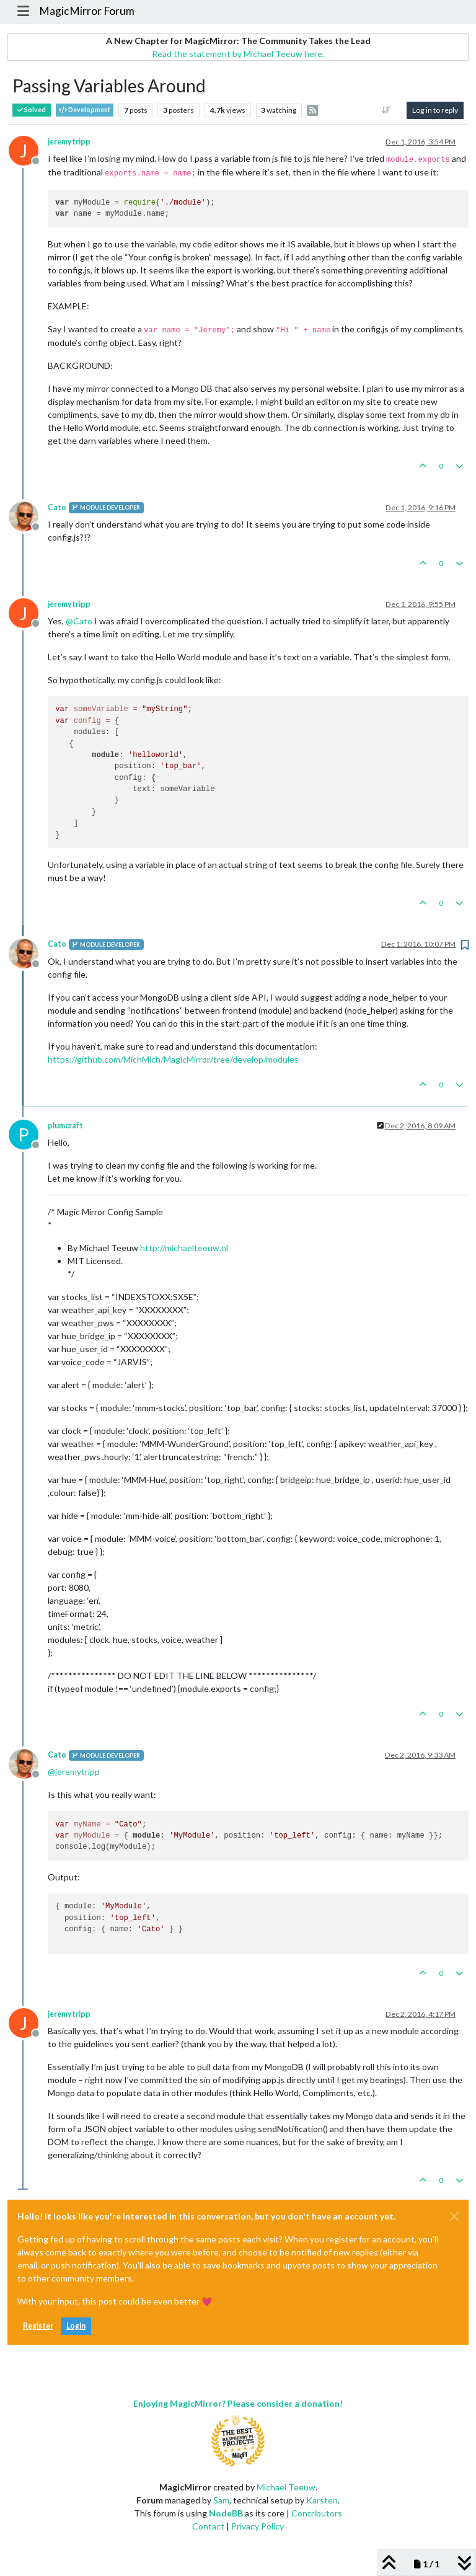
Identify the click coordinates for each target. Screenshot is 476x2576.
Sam (221, 2500)
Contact (208, 2526)
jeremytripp (69, 141)
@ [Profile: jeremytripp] (74, 1771)
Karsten (322, 2500)
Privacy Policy (257, 2526)
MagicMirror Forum (86, 10)
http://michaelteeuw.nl (184, 1247)
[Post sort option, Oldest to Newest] (386, 110)
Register (38, 2325)
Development (84, 110)
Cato (57, 507)
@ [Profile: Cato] (79, 621)
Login (76, 2325)
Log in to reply (435, 110)
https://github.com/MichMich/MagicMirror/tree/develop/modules (173, 1059)
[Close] (454, 2216)
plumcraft (65, 1125)
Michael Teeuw (286, 2487)
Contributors (316, 2513)
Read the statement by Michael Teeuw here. (238, 53)
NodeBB (226, 2513)
